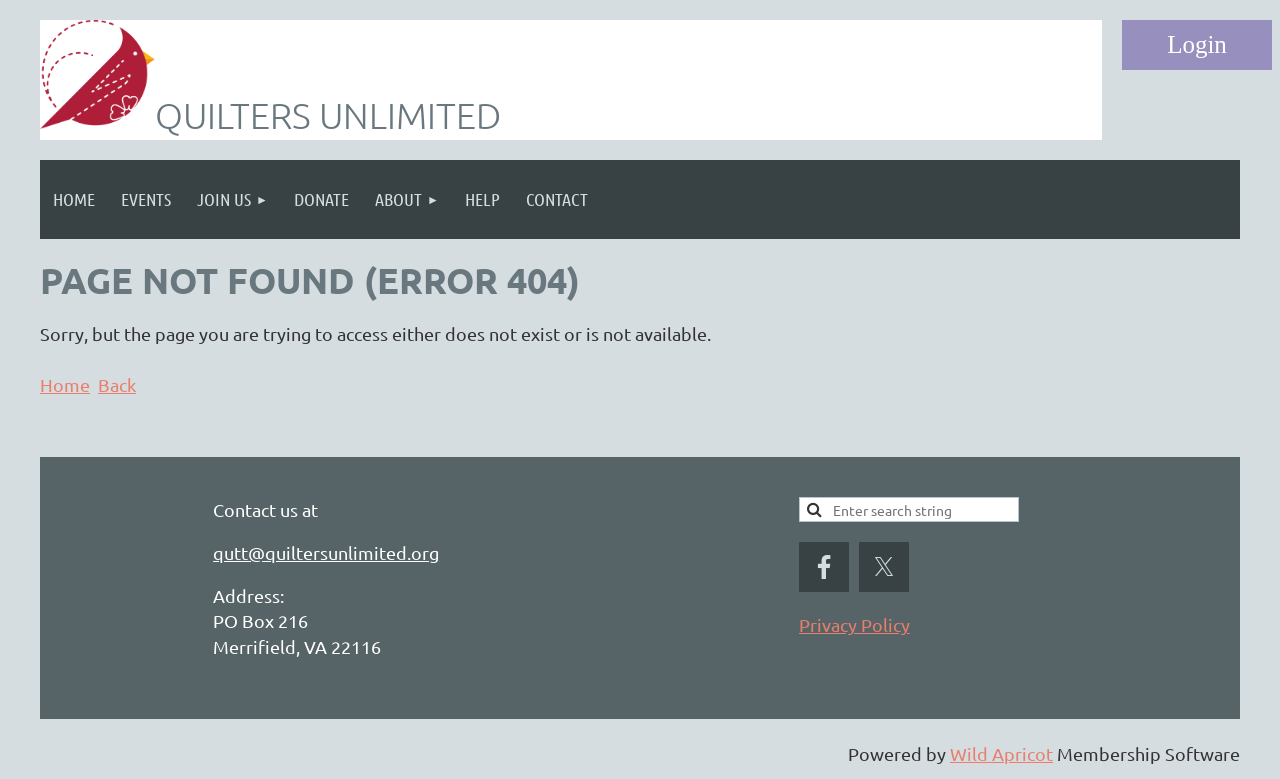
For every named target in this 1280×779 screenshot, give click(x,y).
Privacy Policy (854, 624)
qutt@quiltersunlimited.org (326, 552)
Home (65, 384)
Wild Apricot (1001, 753)
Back (117, 384)
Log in (1197, 45)
